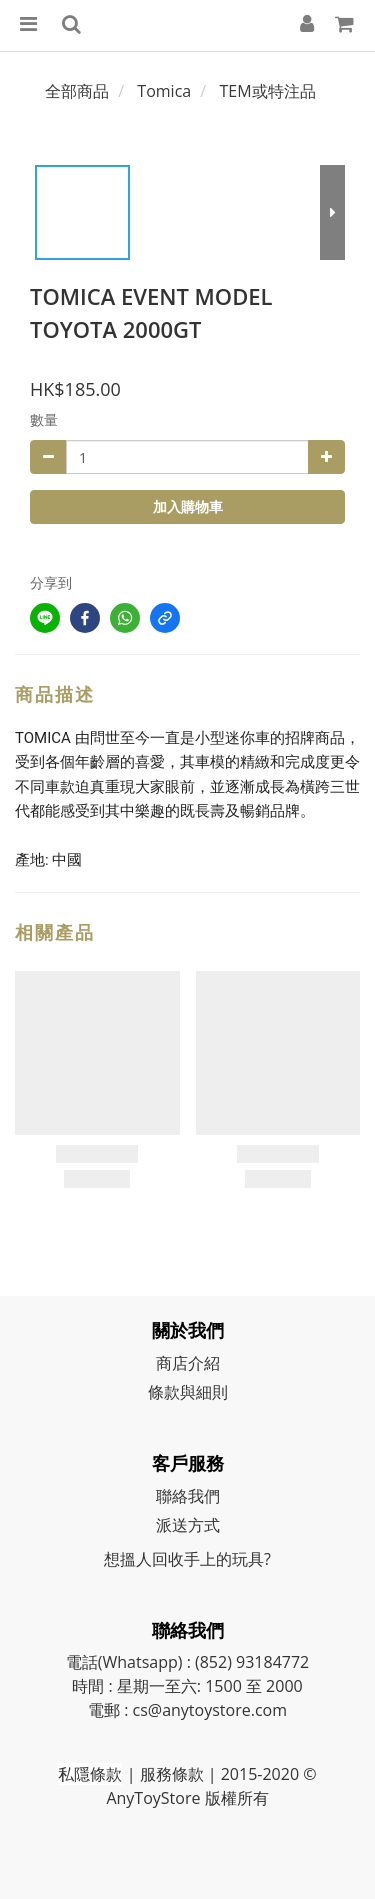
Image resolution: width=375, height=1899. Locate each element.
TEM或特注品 (268, 91)
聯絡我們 (188, 1496)
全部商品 (77, 91)
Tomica (164, 91)
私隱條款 (90, 1774)
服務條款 (172, 1774)
